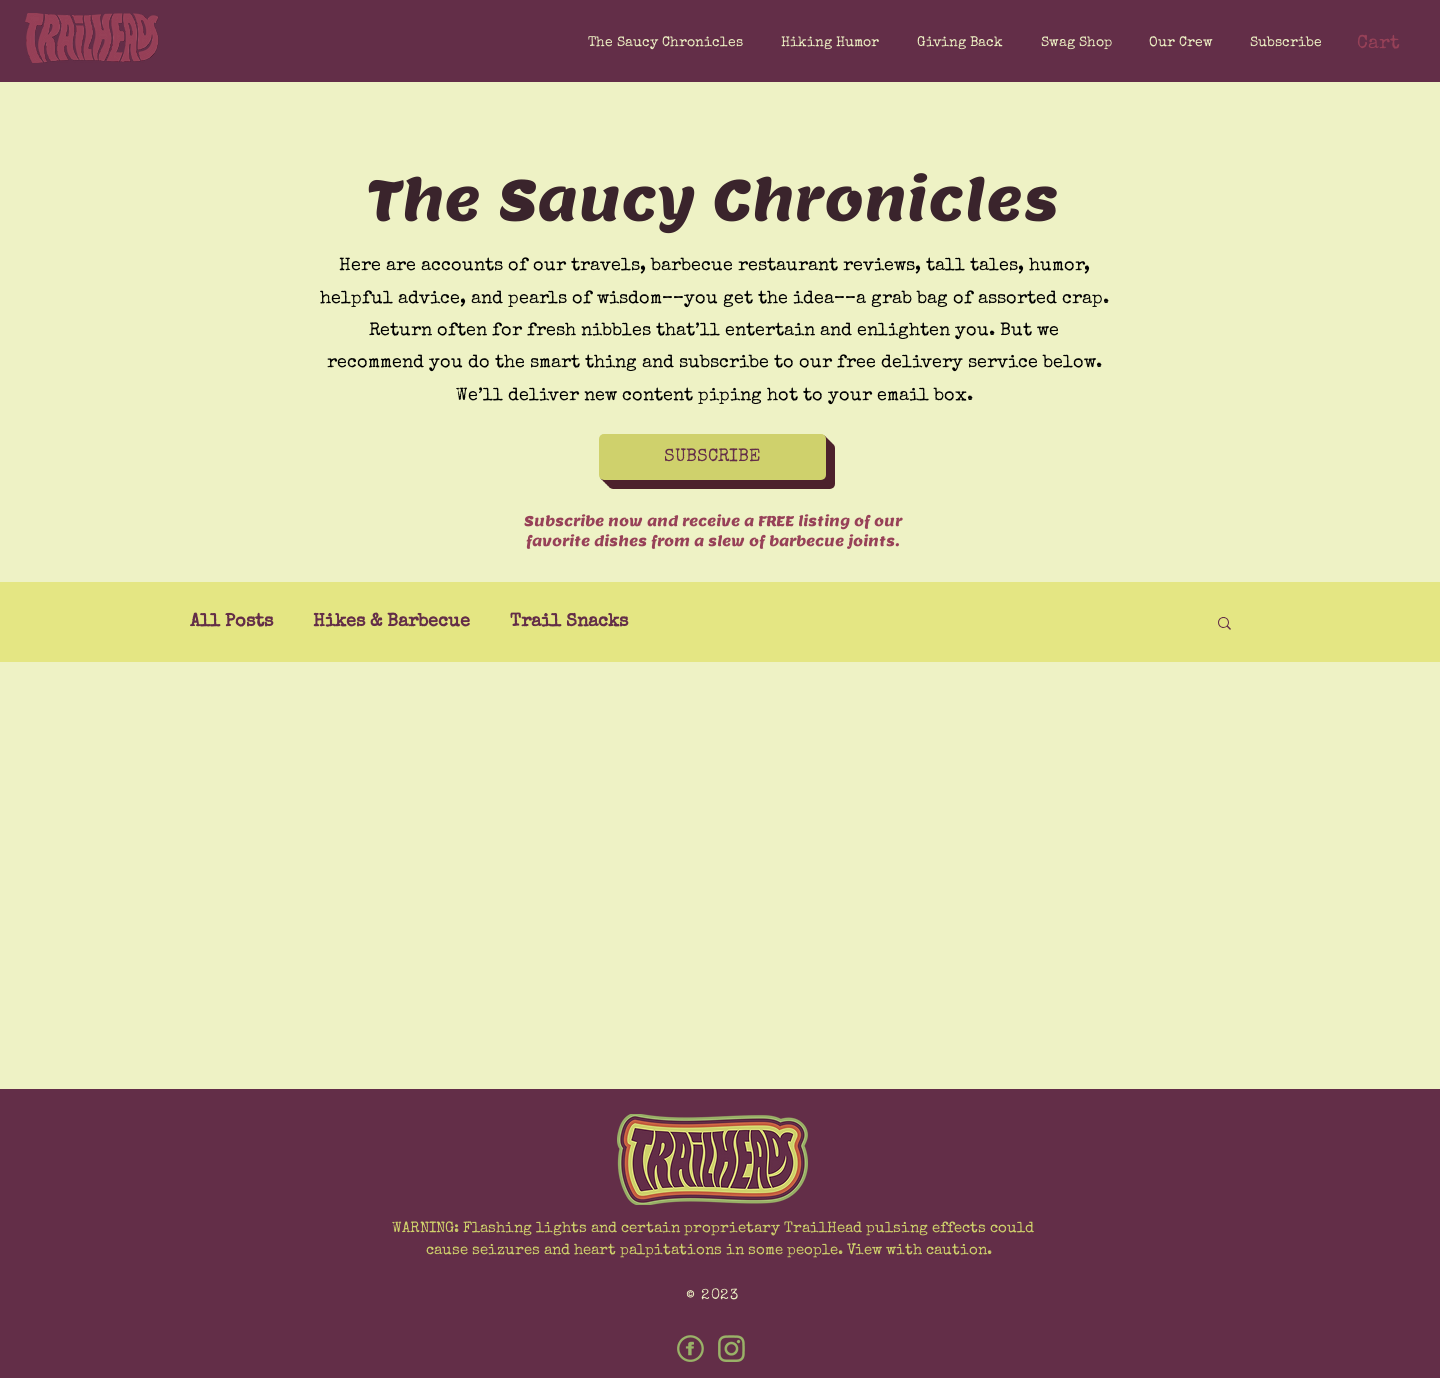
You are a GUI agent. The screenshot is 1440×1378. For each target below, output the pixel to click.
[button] (1282, 43)
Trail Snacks (569, 622)
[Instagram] (731, 1348)
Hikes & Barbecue (391, 622)
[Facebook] (690, 1348)
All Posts (231, 622)
